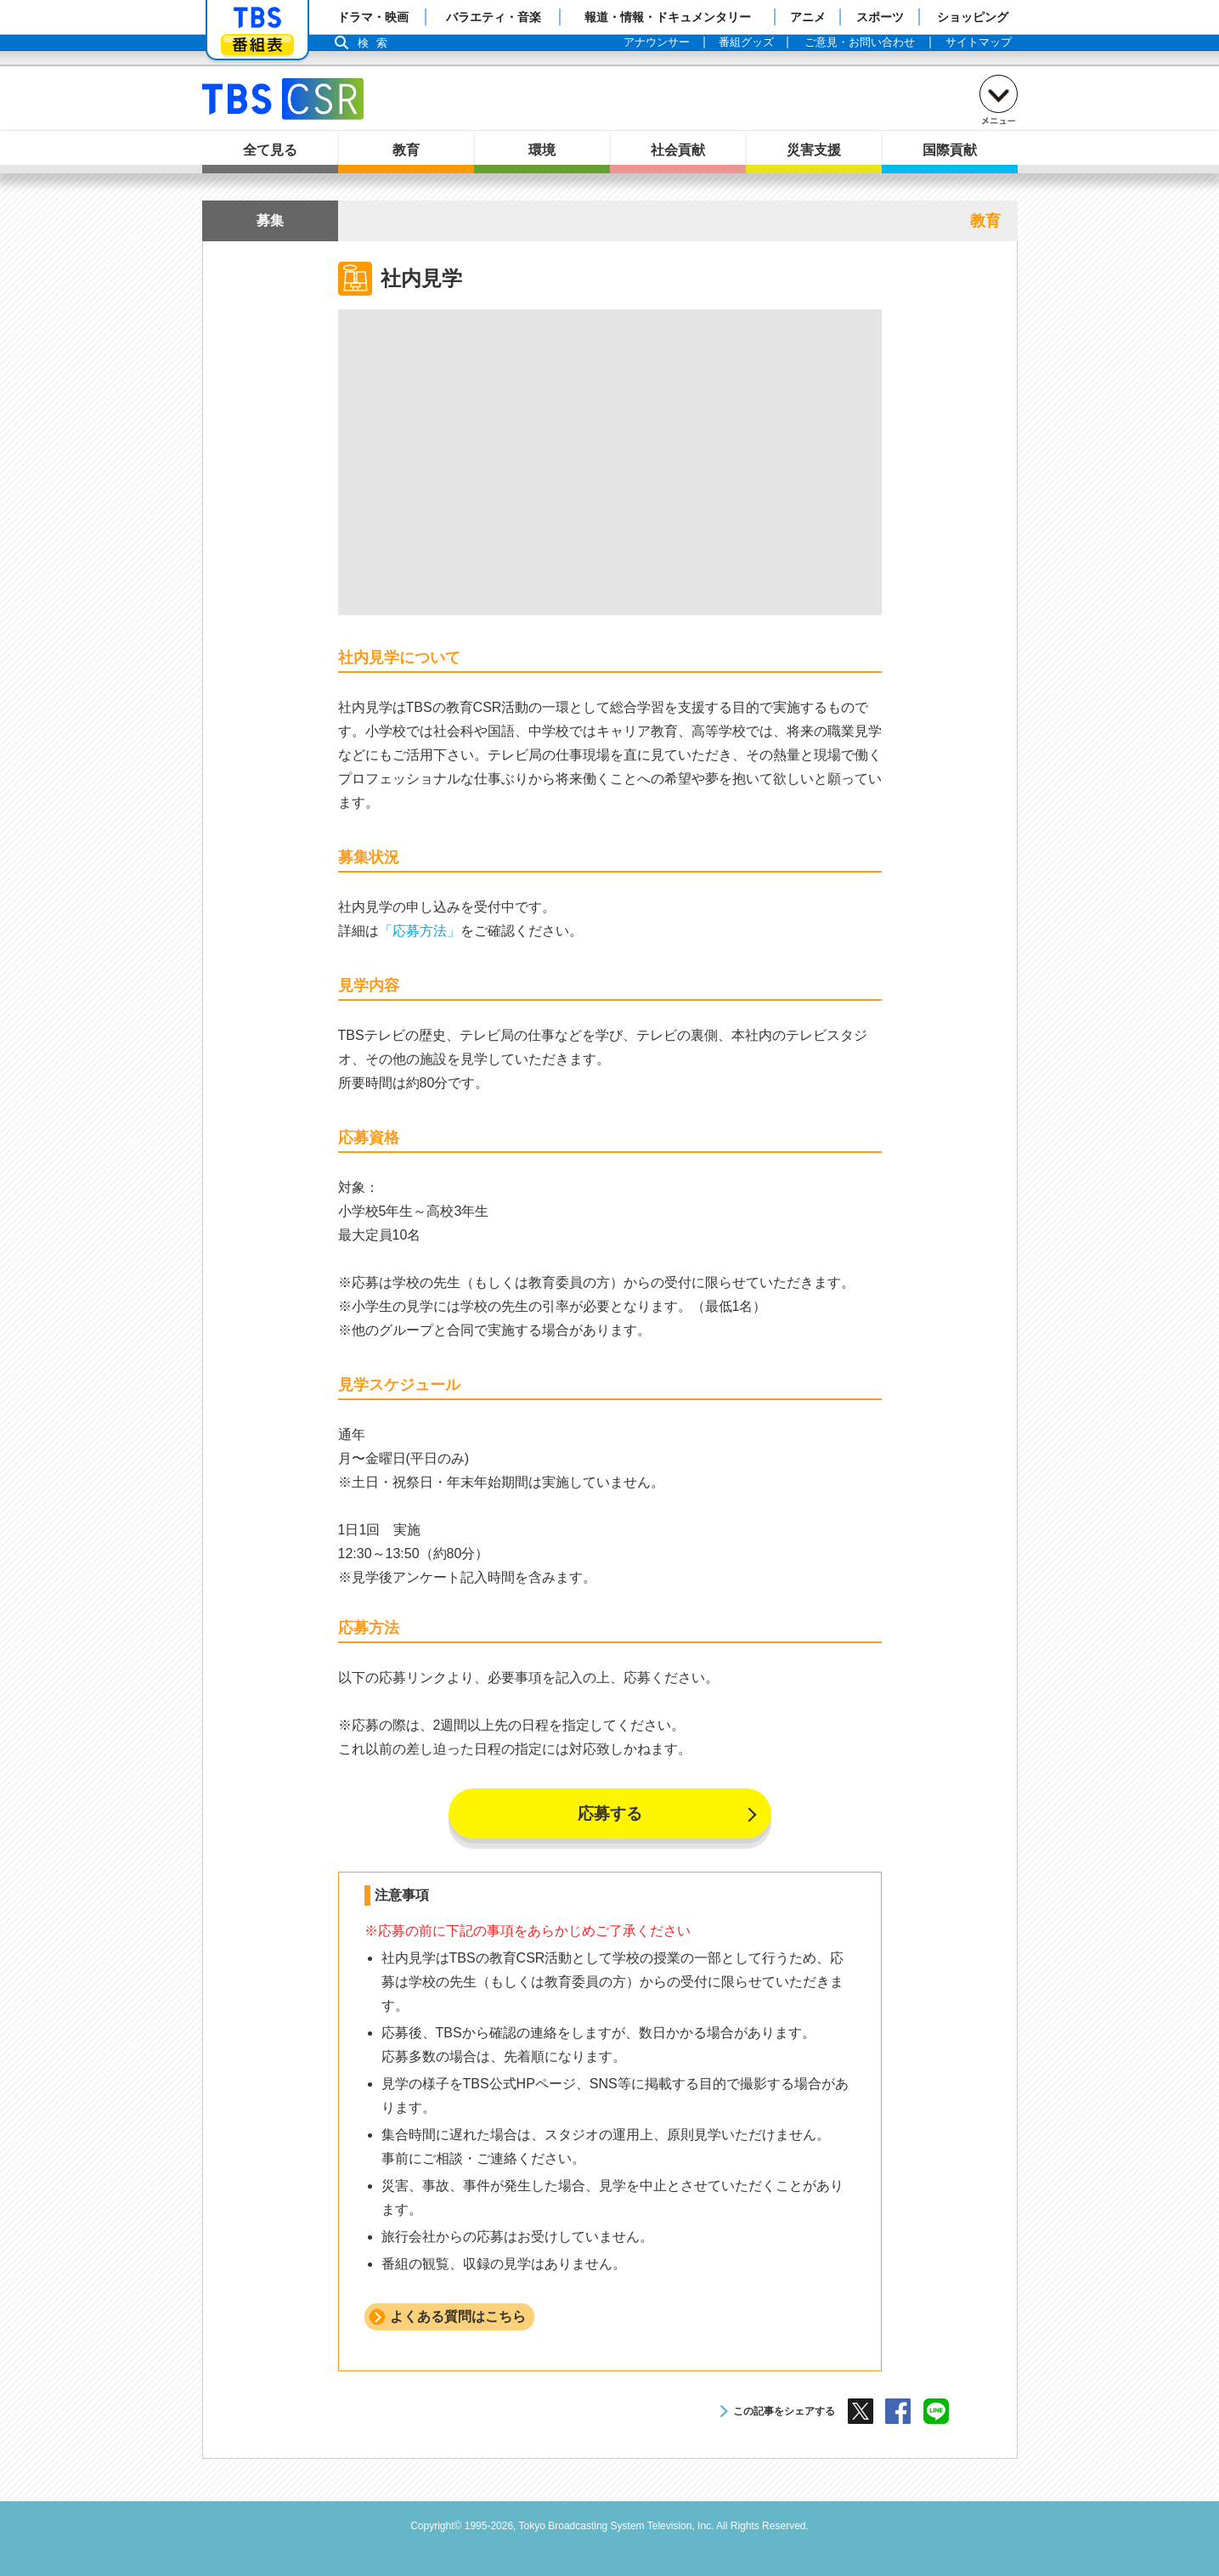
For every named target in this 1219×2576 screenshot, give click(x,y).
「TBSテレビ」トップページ (257, 18)
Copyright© (435, 2526)
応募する (610, 1813)
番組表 (257, 44)
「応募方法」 (419, 931)
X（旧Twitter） (860, 2411)
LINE (936, 2411)
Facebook (898, 2411)
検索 (377, 43)
